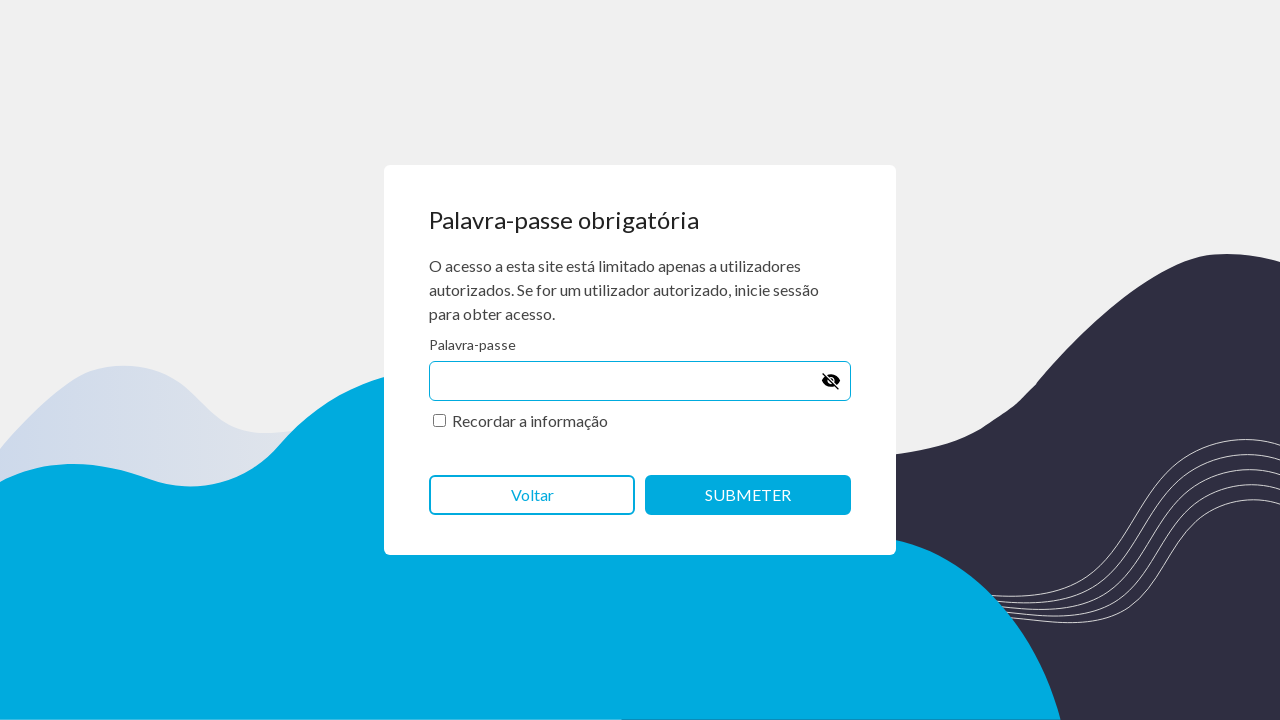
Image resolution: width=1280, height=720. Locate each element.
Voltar (532, 494)
